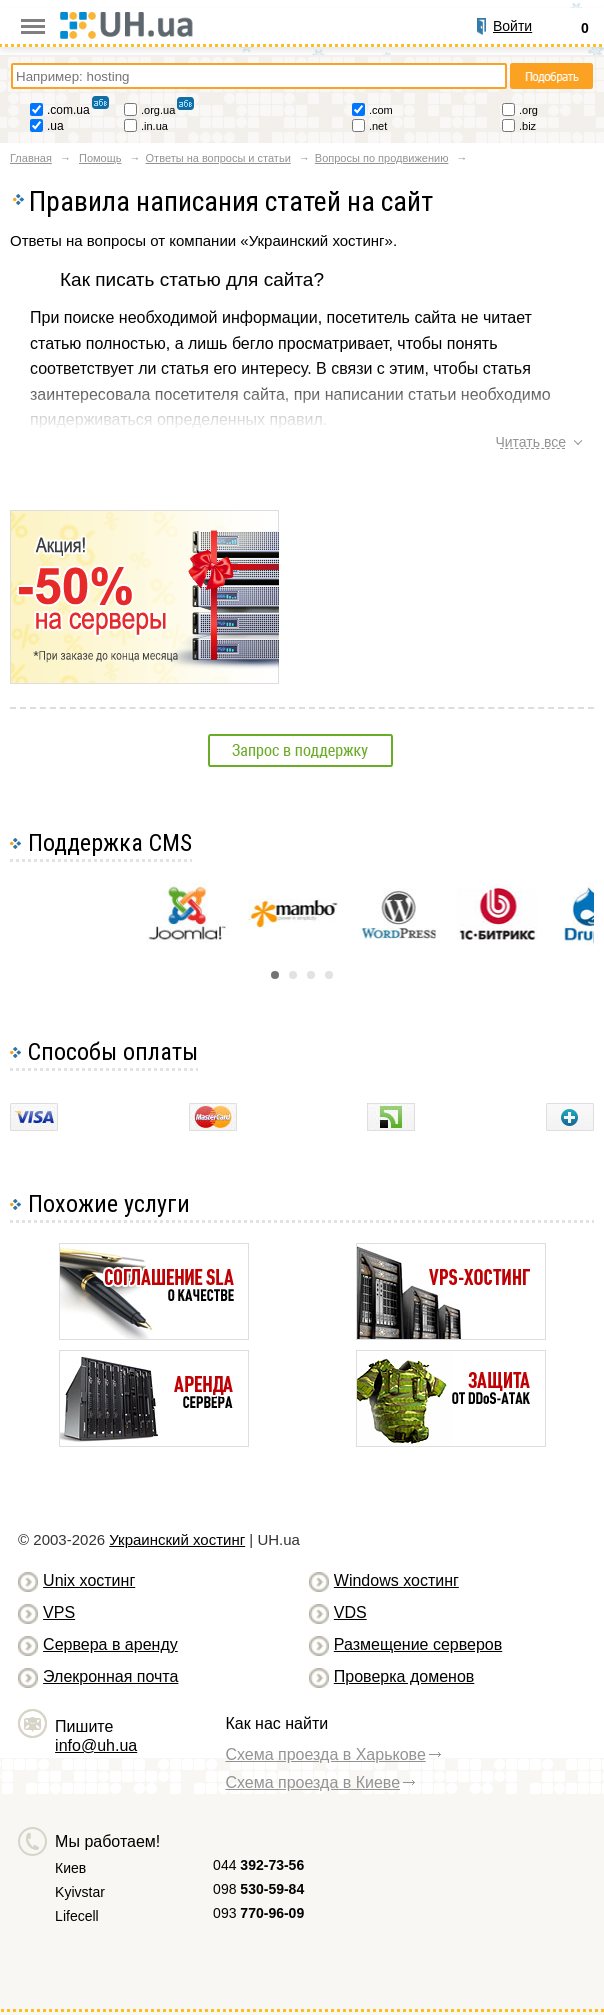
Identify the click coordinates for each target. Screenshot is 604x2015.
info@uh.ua (96, 1745)
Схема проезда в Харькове (325, 1754)
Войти (512, 26)
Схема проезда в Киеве (312, 1782)
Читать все (530, 442)
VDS (350, 1612)
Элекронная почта (110, 1676)
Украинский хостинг (177, 1539)
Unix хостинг (89, 1580)
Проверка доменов (404, 1676)
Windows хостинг (396, 1580)
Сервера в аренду (110, 1644)
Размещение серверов (418, 1644)
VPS (59, 1612)
